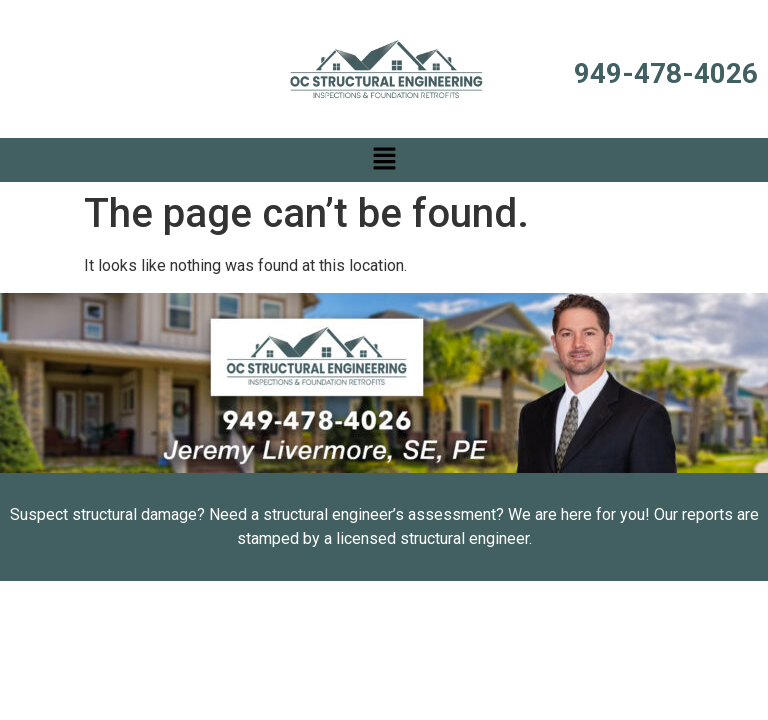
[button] (384, 160)
